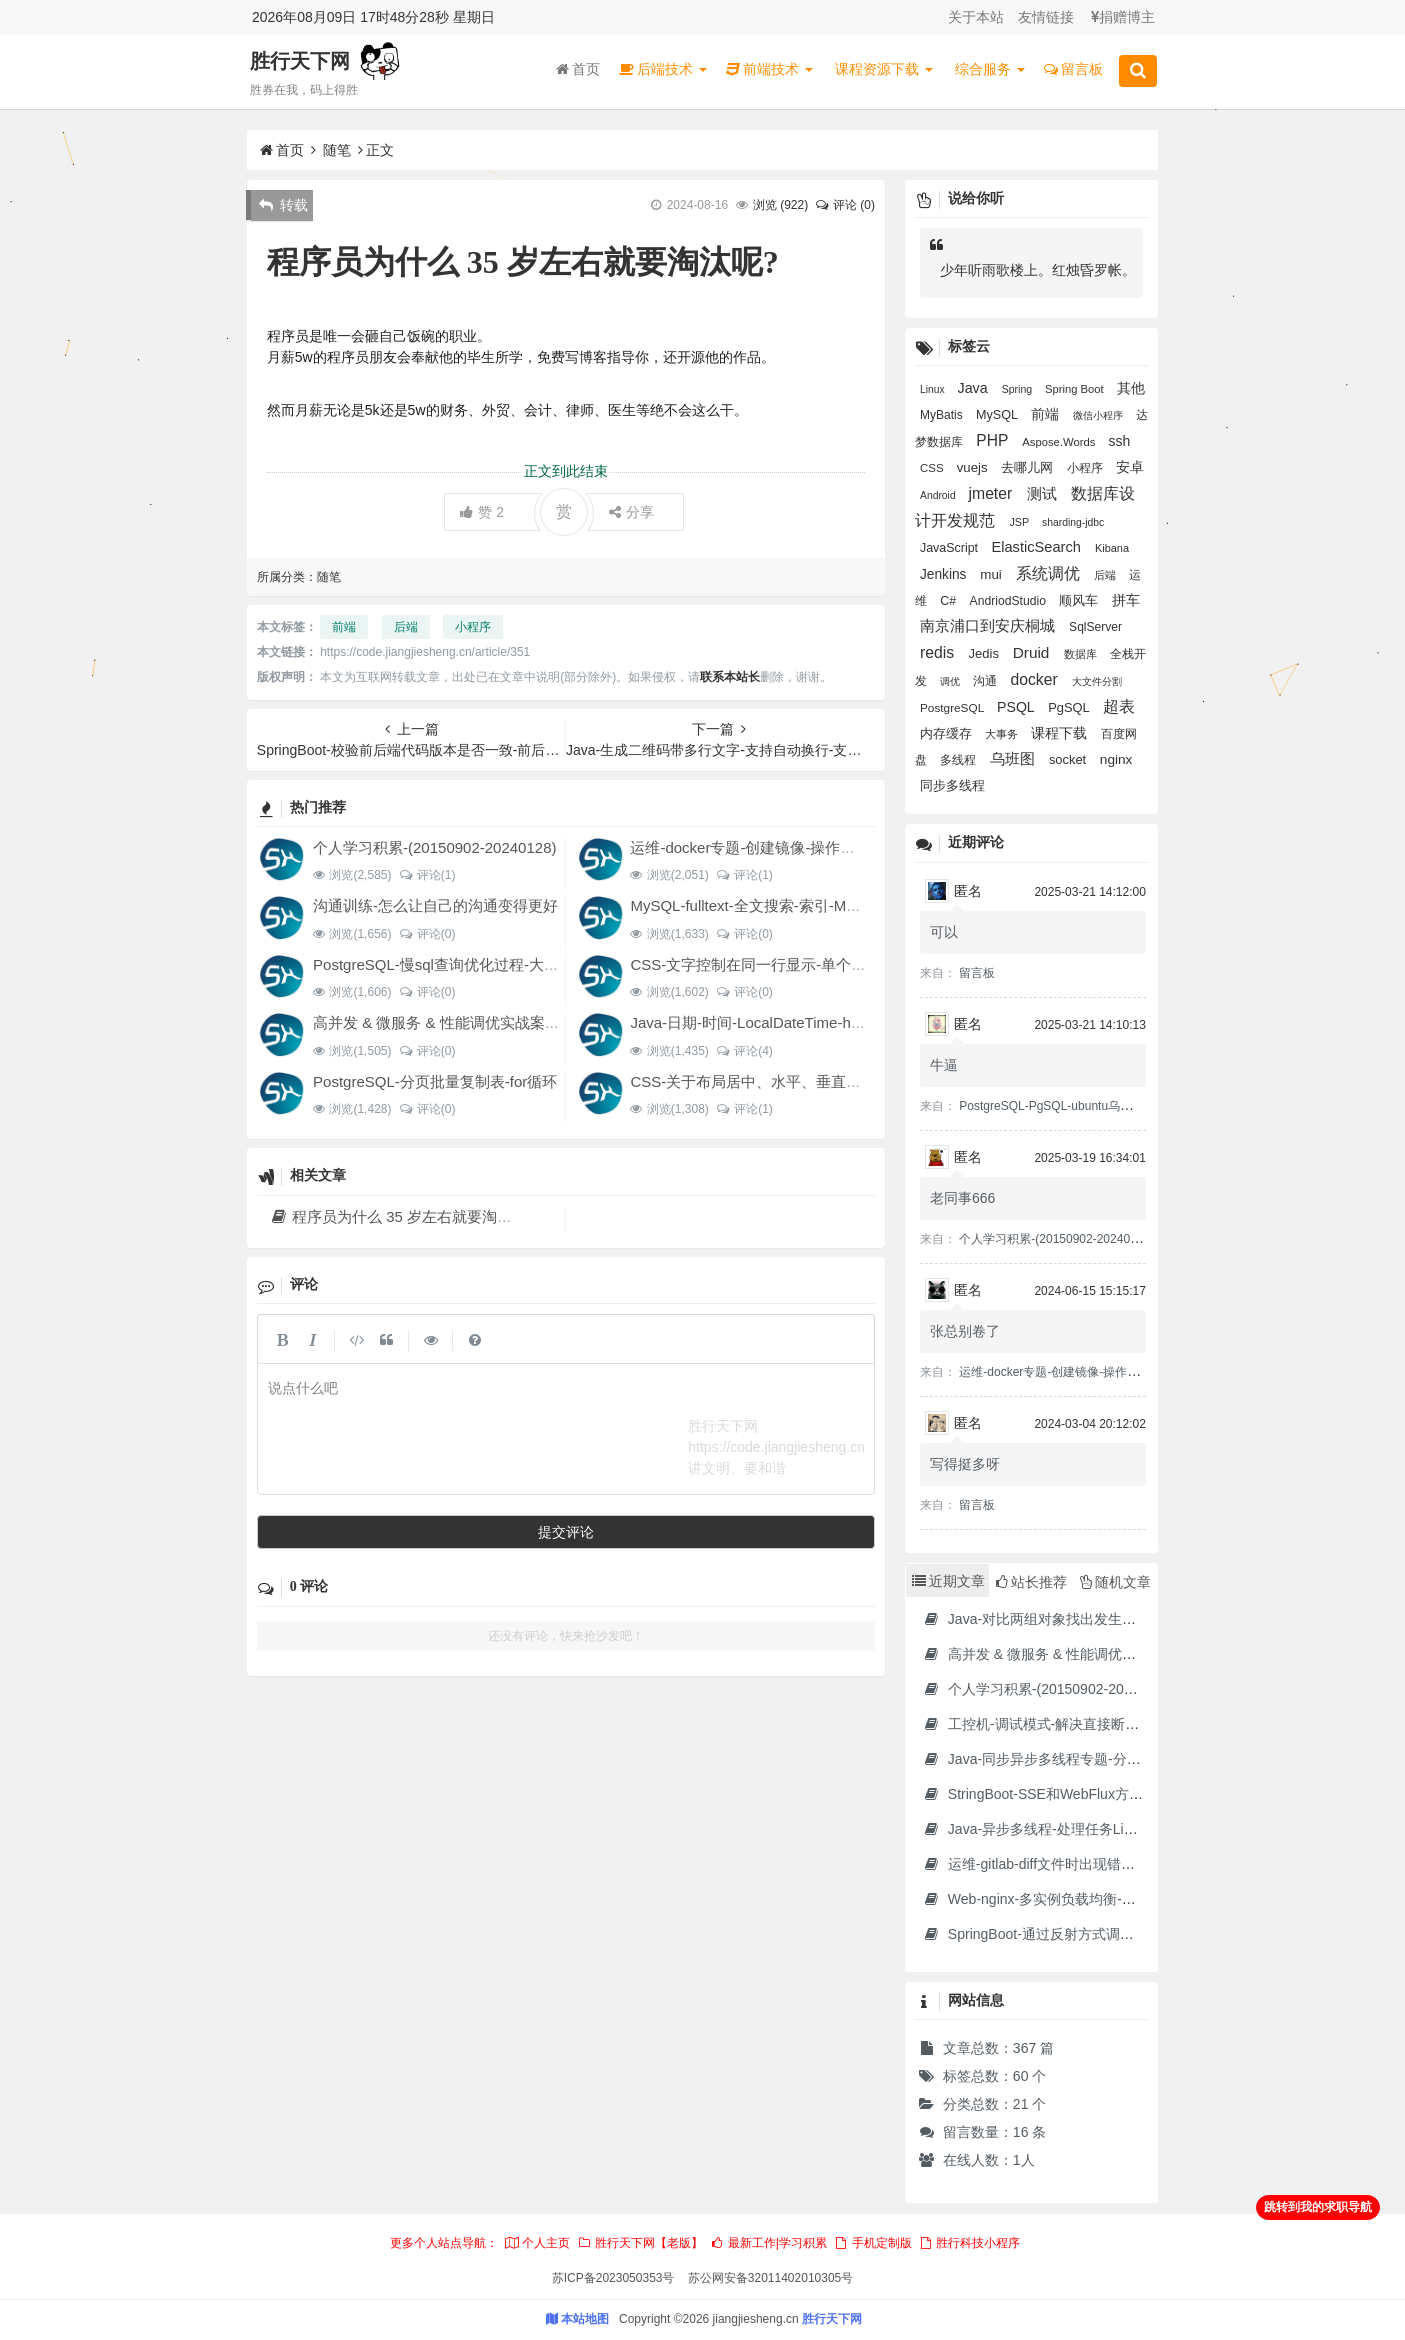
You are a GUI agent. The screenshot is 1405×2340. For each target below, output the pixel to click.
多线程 (959, 760)
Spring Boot (1076, 389)
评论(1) (426, 875)
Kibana (1112, 548)
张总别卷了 (965, 1331)
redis (939, 652)
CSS (933, 468)
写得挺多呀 (965, 1464)
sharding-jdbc (1073, 522)
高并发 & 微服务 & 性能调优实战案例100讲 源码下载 (488, 1022)
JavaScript (951, 548)
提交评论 (566, 1532)
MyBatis (943, 415)
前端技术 (769, 69)
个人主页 (537, 2243)
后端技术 (663, 69)
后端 (406, 627)
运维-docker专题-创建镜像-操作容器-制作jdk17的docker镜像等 (838, 847)
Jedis (985, 653)
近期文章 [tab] (948, 1581)
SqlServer (1095, 627)
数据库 (1082, 654)
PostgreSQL (953, 708)
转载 (283, 205)
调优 (951, 681)
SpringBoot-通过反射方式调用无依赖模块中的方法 (1091, 1934)
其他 (1131, 388)
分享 (631, 512)
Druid (1033, 652)
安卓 (1130, 467)
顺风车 (1080, 600)
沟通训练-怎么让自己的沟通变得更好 (435, 905)
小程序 (473, 627)
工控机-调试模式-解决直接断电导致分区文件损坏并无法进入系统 (1136, 1724)
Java (975, 388)
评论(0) (426, 934)
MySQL (998, 415)
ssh (1119, 441)
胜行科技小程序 (969, 2243)
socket (1069, 759)
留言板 (1073, 69)
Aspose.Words (1060, 442)
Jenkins (945, 574)
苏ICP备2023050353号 (613, 2278)
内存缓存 (947, 734)
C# (949, 601)
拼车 (1126, 600)
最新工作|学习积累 (768, 2243)
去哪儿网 (1028, 468)
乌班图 (1014, 759)
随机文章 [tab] (1115, 1582)
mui (992, 574)
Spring (1018, 389)
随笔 (337, 150)
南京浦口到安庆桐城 (989, 626)
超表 (1119, 706)
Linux (934, 389)
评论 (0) (845, 205)
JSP (1020, 522)
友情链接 (1046, 17)
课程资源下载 (884, 69)
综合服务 (990, 69)
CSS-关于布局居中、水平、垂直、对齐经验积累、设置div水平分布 (852, 1081)
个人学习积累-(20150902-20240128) (434, 847)
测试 (1044, 493)
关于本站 (976, 17)
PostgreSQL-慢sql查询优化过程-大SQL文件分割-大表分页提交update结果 (559, 964)
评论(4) (744, 1051)
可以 (944, 932)
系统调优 (1050, 573)
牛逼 (944, 1065)
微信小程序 (1099, 415)
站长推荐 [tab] (1031, 1582)
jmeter (993, 493)
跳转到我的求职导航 (1318, 2207)
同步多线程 (952, 786)
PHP (994, 440)
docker (1037, 679)
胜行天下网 (300, 61)
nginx (1116, 759)
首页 (578, 69)
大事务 (1003, 734)
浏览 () (780, 205)
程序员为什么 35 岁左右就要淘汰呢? (403, 1216)
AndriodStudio (1010, 601)
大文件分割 (1097, 681)
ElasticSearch (1038, 547)
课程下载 (1061, 733)
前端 (344, 627)
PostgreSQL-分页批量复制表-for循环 (435, 1081)
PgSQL (1070, 707)
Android (939, 495)
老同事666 (962, 1198)
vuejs (974, 467)
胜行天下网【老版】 (640, 2243)
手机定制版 (872, 2243)
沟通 (986, 681)
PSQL (1017, 707)
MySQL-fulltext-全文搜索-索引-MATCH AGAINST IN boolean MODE (855, 905)
